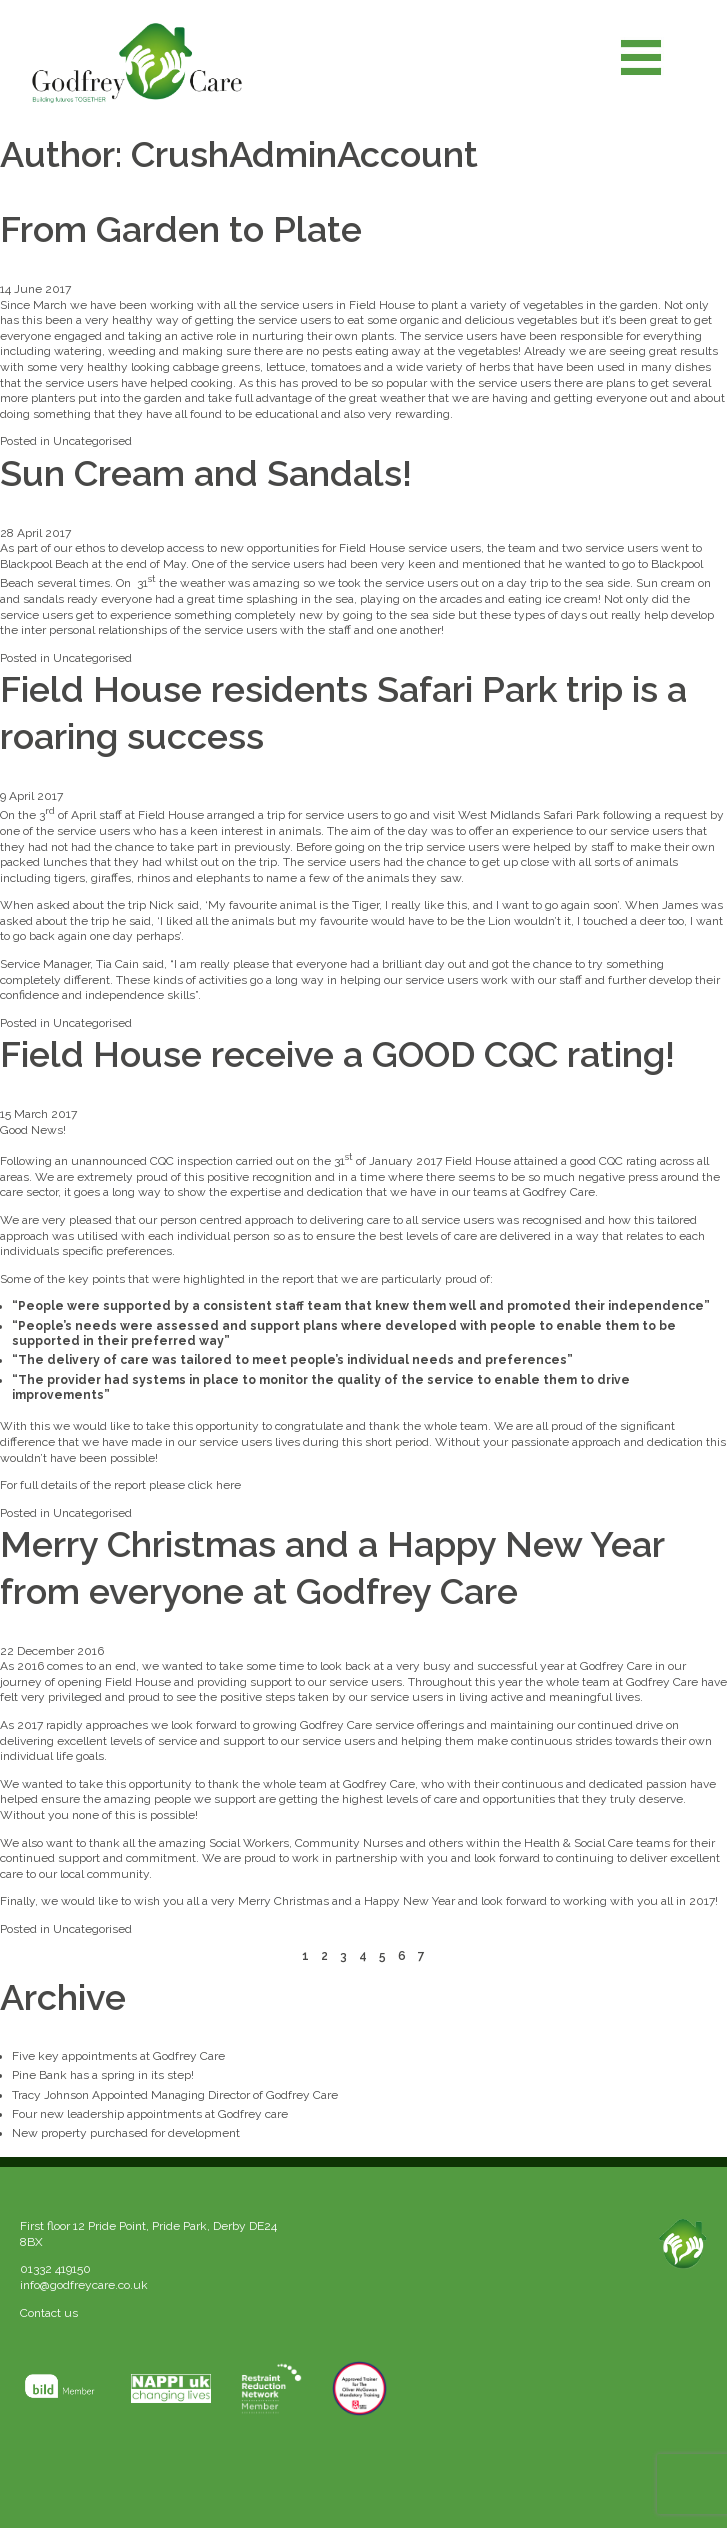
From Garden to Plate (181, 229)
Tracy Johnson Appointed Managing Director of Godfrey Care (175, 2095)
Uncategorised (92, 441)
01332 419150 (55, 2269)
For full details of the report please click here (120, 1485)
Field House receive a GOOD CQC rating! (337, 1054)
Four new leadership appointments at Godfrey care (150, 2114)
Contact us (49, 2313)
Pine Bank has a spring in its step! (103, 2075)
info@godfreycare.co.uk (84, 2285)
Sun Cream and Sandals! (206, 473)
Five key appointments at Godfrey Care (118, 2056)
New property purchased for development (126, 2133)
